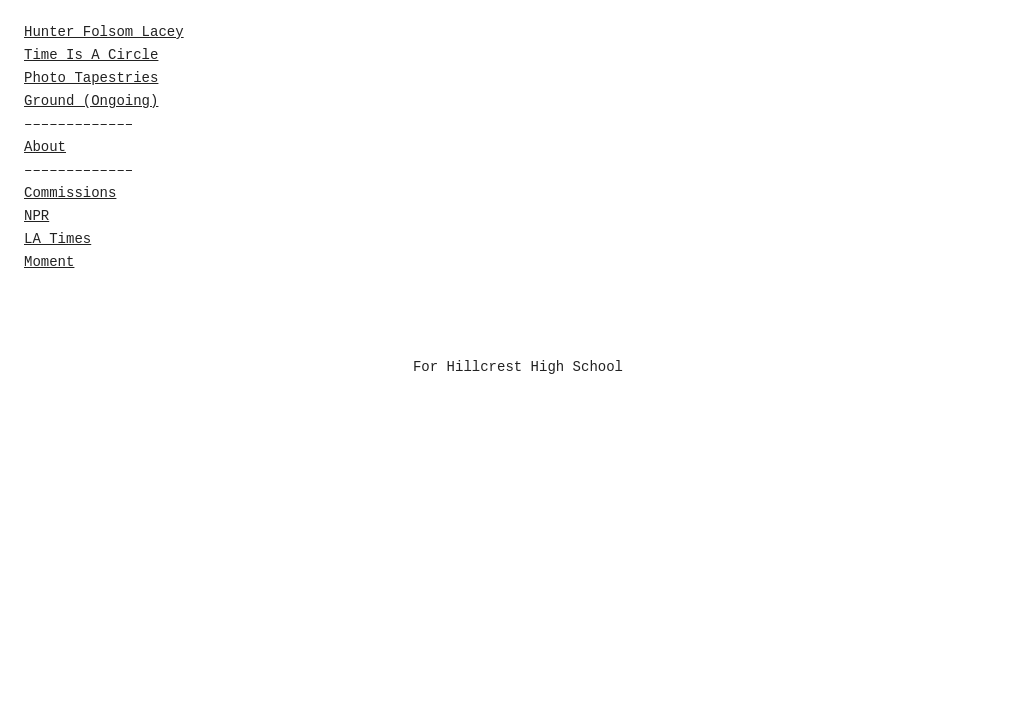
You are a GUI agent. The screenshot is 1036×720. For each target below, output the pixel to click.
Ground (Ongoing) (91, 101)
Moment (49, 262)
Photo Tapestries (91, 78)
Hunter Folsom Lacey (104, 32)
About (45, 147)
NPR (36, 216)
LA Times (57, 239)
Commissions (70, 193)
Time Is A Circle (91, 55)
